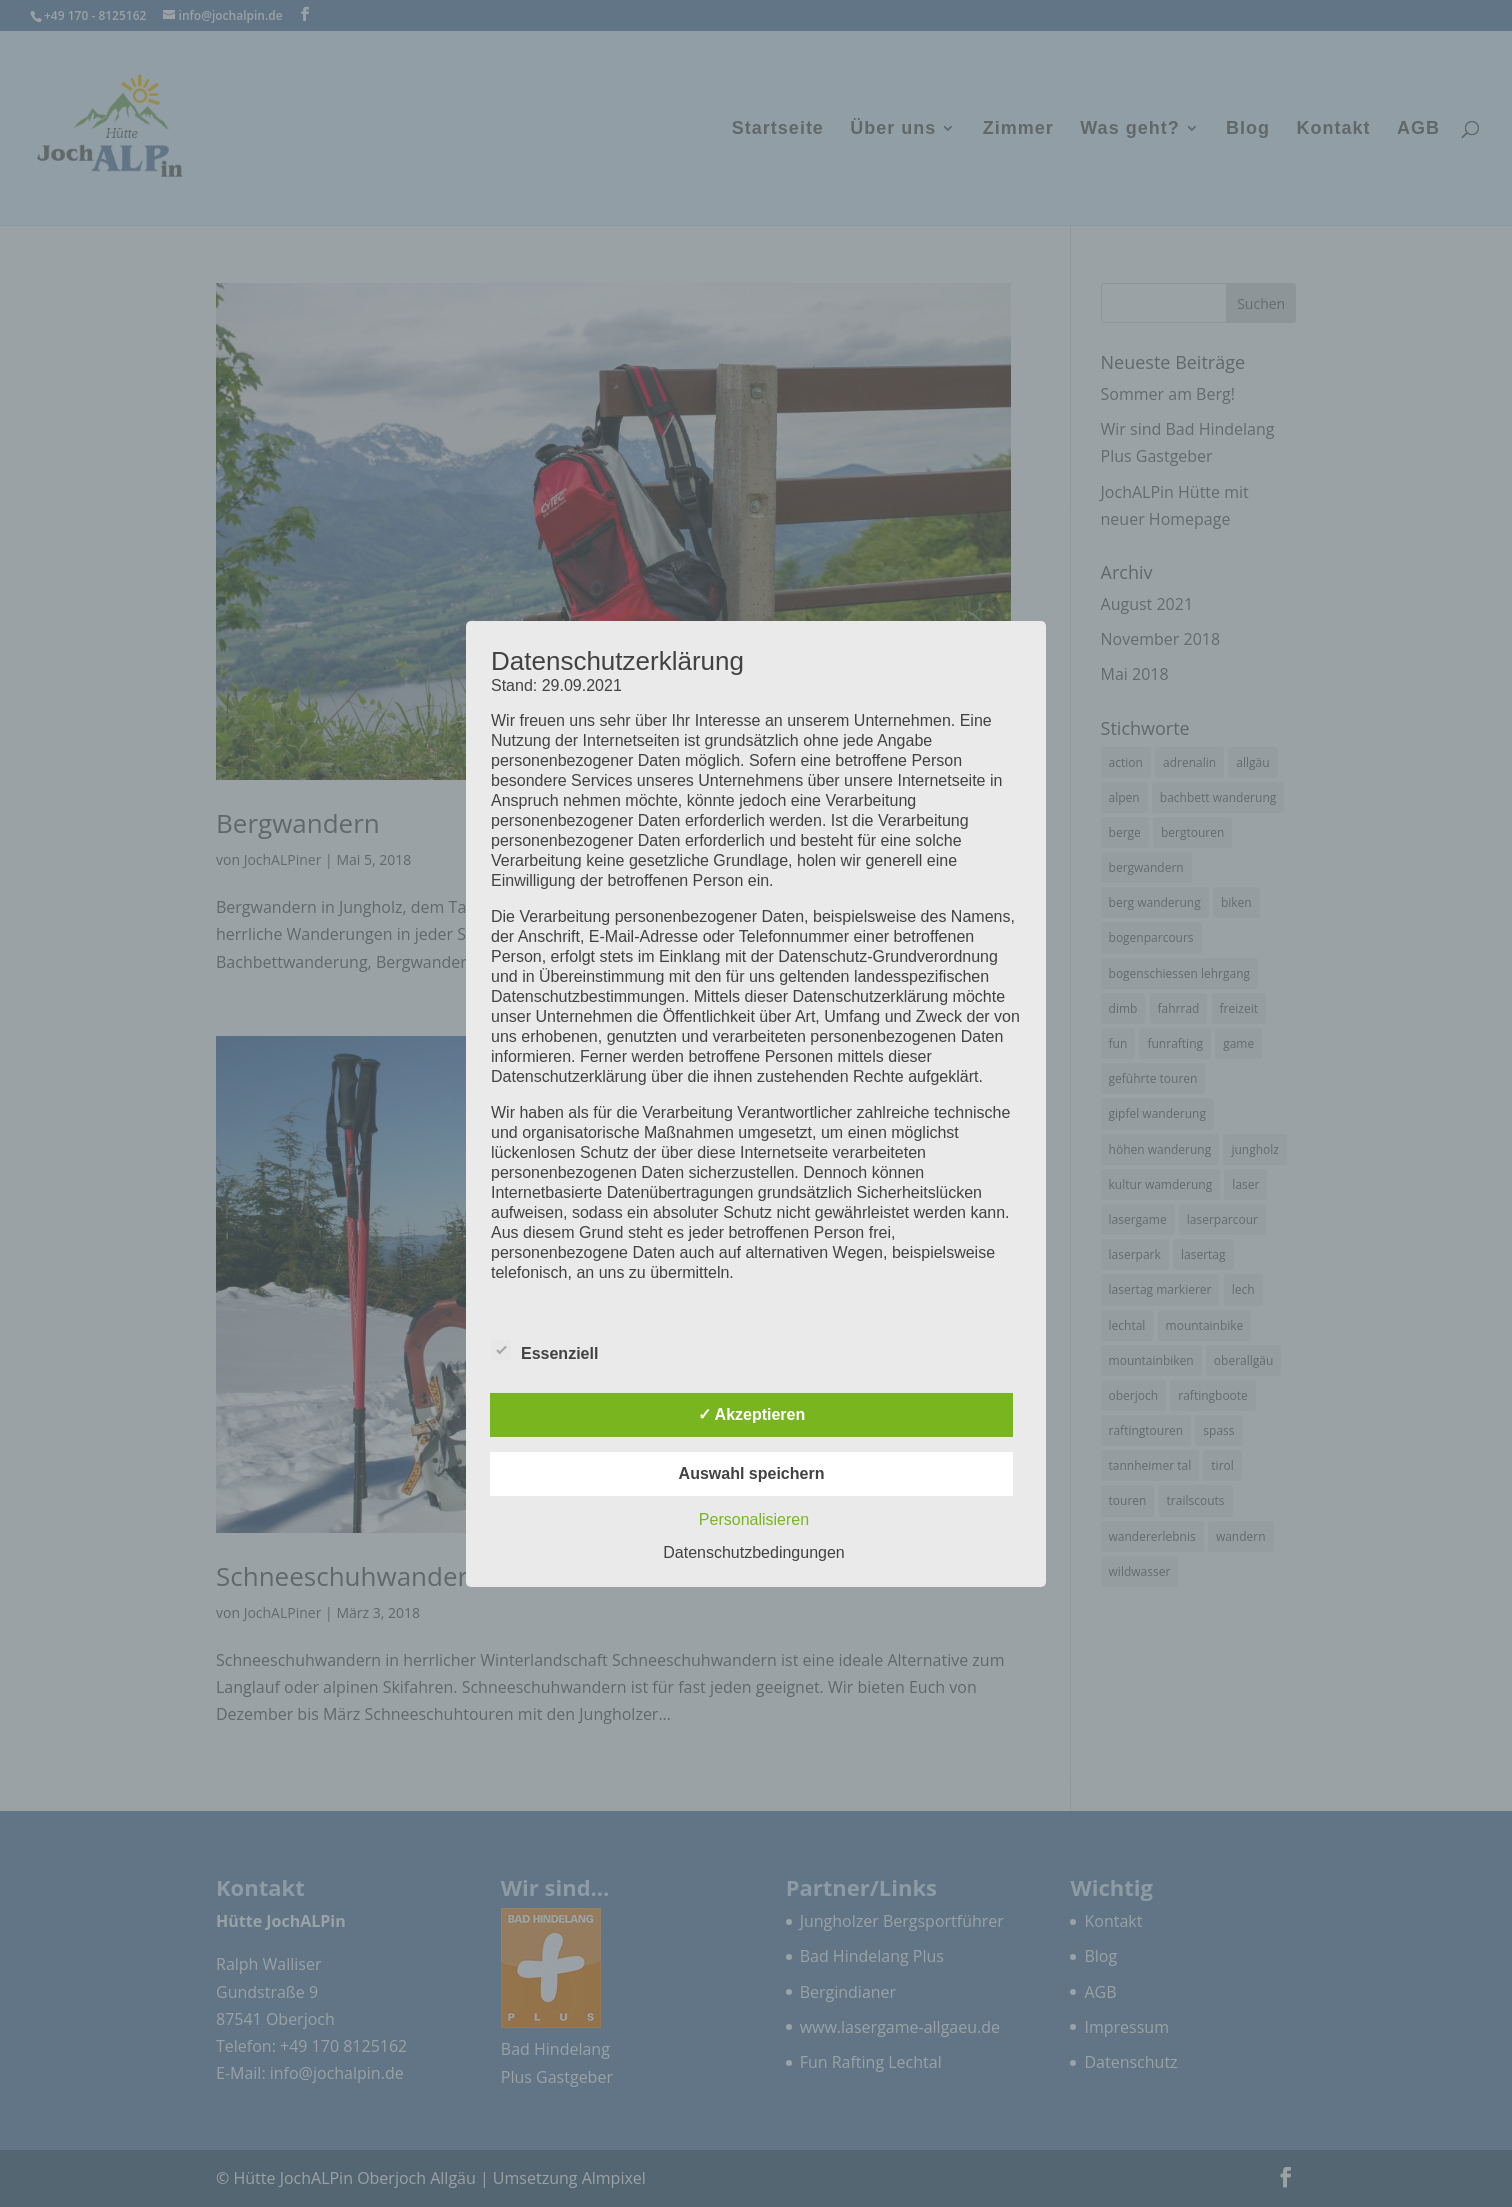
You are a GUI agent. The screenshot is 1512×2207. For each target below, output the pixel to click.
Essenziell (544, 1351)
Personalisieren (754, 1519)
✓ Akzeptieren (752, 1414)
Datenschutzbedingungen (753, 1552)
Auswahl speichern (752, 1473)
